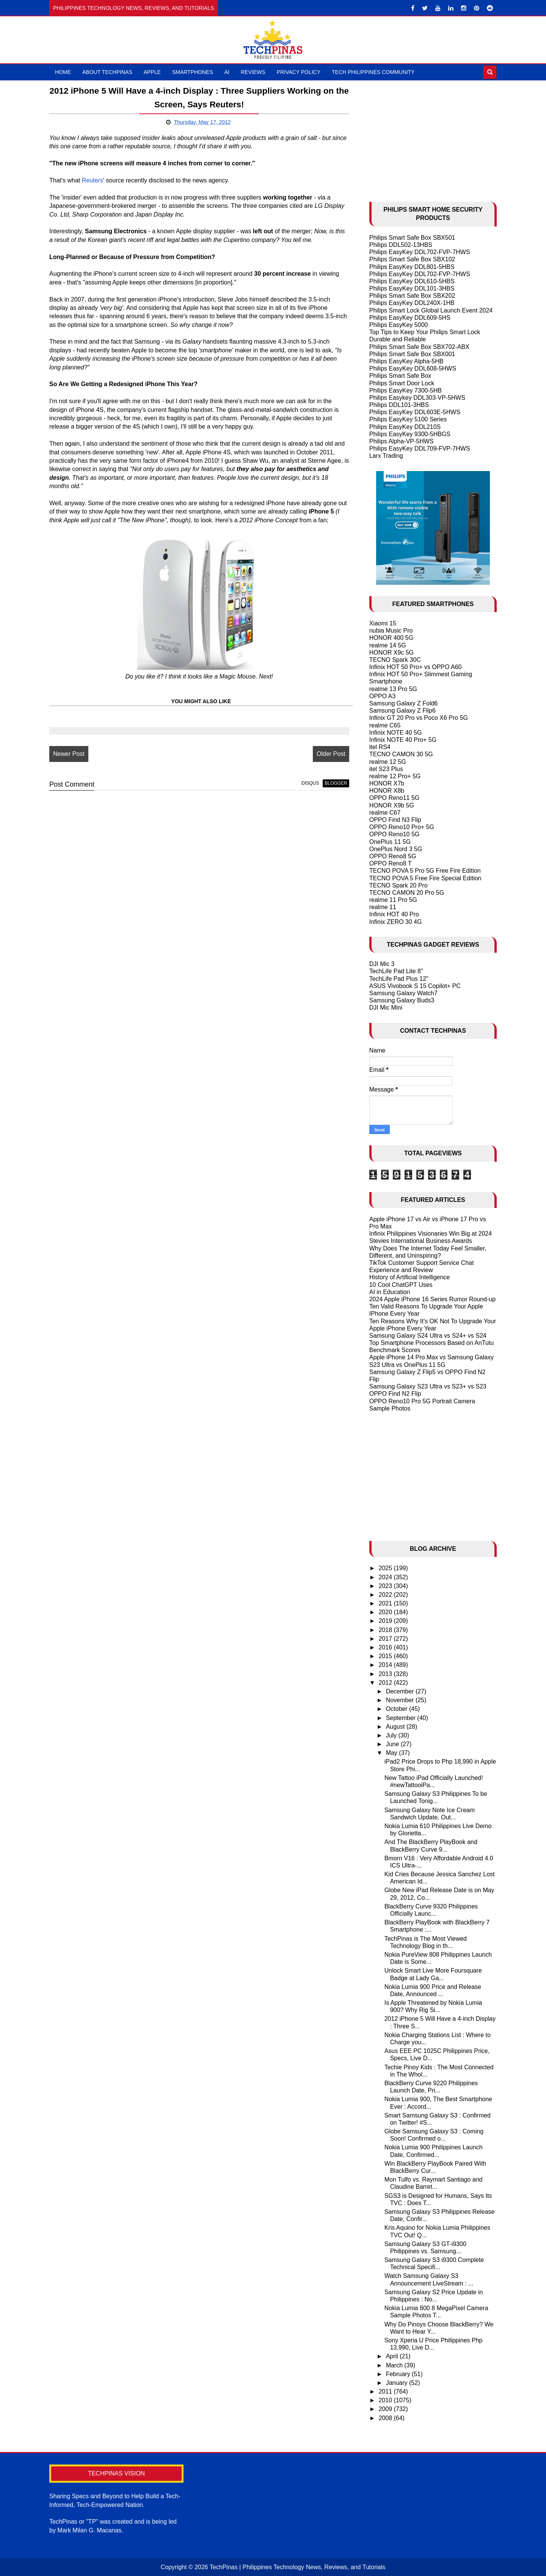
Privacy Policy (298, 72)
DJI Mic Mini (385, 1007)
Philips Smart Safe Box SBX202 (412, 295)
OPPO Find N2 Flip (395, 1393)
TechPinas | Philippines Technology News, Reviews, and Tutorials (298, 2567)
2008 (386, 2418)
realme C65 (385, 725)
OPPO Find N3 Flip (395, 820)
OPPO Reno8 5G (392, 856)
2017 (386, 1638)
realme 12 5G (387, 762)
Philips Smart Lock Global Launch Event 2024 (431, 310)
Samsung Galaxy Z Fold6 (403, 703)
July (392, 1735)
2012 (386, 1682)
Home (63, 72)
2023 (386, 1586)
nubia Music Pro (391, 630)
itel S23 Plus (386, 769)
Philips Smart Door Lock (402, 383)
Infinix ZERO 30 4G (395, 922)
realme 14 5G (387, 645)
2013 (386, 1674)
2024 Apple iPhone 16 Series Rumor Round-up (432, 1299)
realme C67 (385, 812)
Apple (152, 72)
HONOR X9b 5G (391, 805)
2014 (386, 1665)
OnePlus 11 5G (390, 842)
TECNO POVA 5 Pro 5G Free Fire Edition (425, 870)
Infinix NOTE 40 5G (395, 732)
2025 (386, 1568)
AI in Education (389, 1292)
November (401, 1700)
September (401, 1718)
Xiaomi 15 (382, 623)
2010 (386, 2400)
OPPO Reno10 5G (394, 834)
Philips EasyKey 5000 (398, 325)
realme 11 (382, 907)
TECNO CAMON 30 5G (401, 754)
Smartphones (192, 72)
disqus (310, 783)
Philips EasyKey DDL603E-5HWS (414, 412)
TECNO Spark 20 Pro (398, 885)
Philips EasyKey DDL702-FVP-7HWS (419, 252)
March (395, 2365)
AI (226, 72)
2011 (386, 2391)
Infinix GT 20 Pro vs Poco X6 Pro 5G (418, 718)
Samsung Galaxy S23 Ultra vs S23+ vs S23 (427, 1386)
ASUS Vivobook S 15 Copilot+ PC (415, 986)
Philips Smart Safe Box (400, 375)
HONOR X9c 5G (391, 652)
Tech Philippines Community (373, 72)
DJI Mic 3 (382, 964)
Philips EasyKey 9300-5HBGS (409, 434)
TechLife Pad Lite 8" (396, 971)
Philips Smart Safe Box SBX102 (412, 259)
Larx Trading (386, 455)
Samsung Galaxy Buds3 (402, 1000)
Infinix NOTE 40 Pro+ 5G (402, 740)
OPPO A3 (382, 696)
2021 (386, 1603)
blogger (336, 783)
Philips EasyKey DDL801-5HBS (412, 267)
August (396, 1726)
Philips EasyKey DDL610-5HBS (412, 281)
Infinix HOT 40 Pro (394, 914)
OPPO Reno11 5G (394, 798)
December (401, 1691)
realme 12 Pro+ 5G (395, 776)
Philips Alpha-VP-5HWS (401, 441)
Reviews (253, 72)
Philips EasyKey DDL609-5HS (409, 317)
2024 (386, 1577)
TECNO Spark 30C (395, 660)
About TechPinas (107, 72)
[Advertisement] (433, 137)
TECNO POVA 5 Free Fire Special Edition (425, 878)
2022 (386, 1594)
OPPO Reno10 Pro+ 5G (401, 827)
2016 (386, 1647)
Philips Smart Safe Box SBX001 (412, 354)
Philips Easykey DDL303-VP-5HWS (417, 397)
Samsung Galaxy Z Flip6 (402, 710)
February (399, 2374)
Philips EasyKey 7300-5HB (405, 390)
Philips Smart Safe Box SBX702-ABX (419, 347)
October (397, 1709)
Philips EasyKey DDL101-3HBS (412, 288)
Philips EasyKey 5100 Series (408, 419)
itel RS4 (380, 747)
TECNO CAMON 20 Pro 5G (406, 892)
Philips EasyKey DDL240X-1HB (412, 303)
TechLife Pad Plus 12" (398, 978)
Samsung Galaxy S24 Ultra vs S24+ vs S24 (427, 1335)
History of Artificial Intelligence (409, 1277)
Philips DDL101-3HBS (399, 405)
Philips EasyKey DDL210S (405, 427)
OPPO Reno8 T (390, 863)
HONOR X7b (386, 783)
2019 (386, 1621)
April (393, 2356)
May (392, 1753)
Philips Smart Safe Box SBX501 (412, 237)
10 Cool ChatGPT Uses (401, 1285)
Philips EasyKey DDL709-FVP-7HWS (419, 448)
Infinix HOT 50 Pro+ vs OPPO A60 (415, 667)
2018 (386, 1630)
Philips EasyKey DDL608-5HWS (412, 368)
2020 (386, 1612)
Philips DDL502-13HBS (400, 245)
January (397, 2383)
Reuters (92, 180)
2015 (386, 1656)
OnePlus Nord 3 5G (395, 849)
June (393, 1744)
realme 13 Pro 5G (393, 689)
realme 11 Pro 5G (393, 900)
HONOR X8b (386, 790)
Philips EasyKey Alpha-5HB (406, 361)
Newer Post (69, 754)
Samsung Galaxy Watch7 (403, 993)
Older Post (331, 754)
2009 (386, 2409)
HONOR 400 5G (391, 638)
